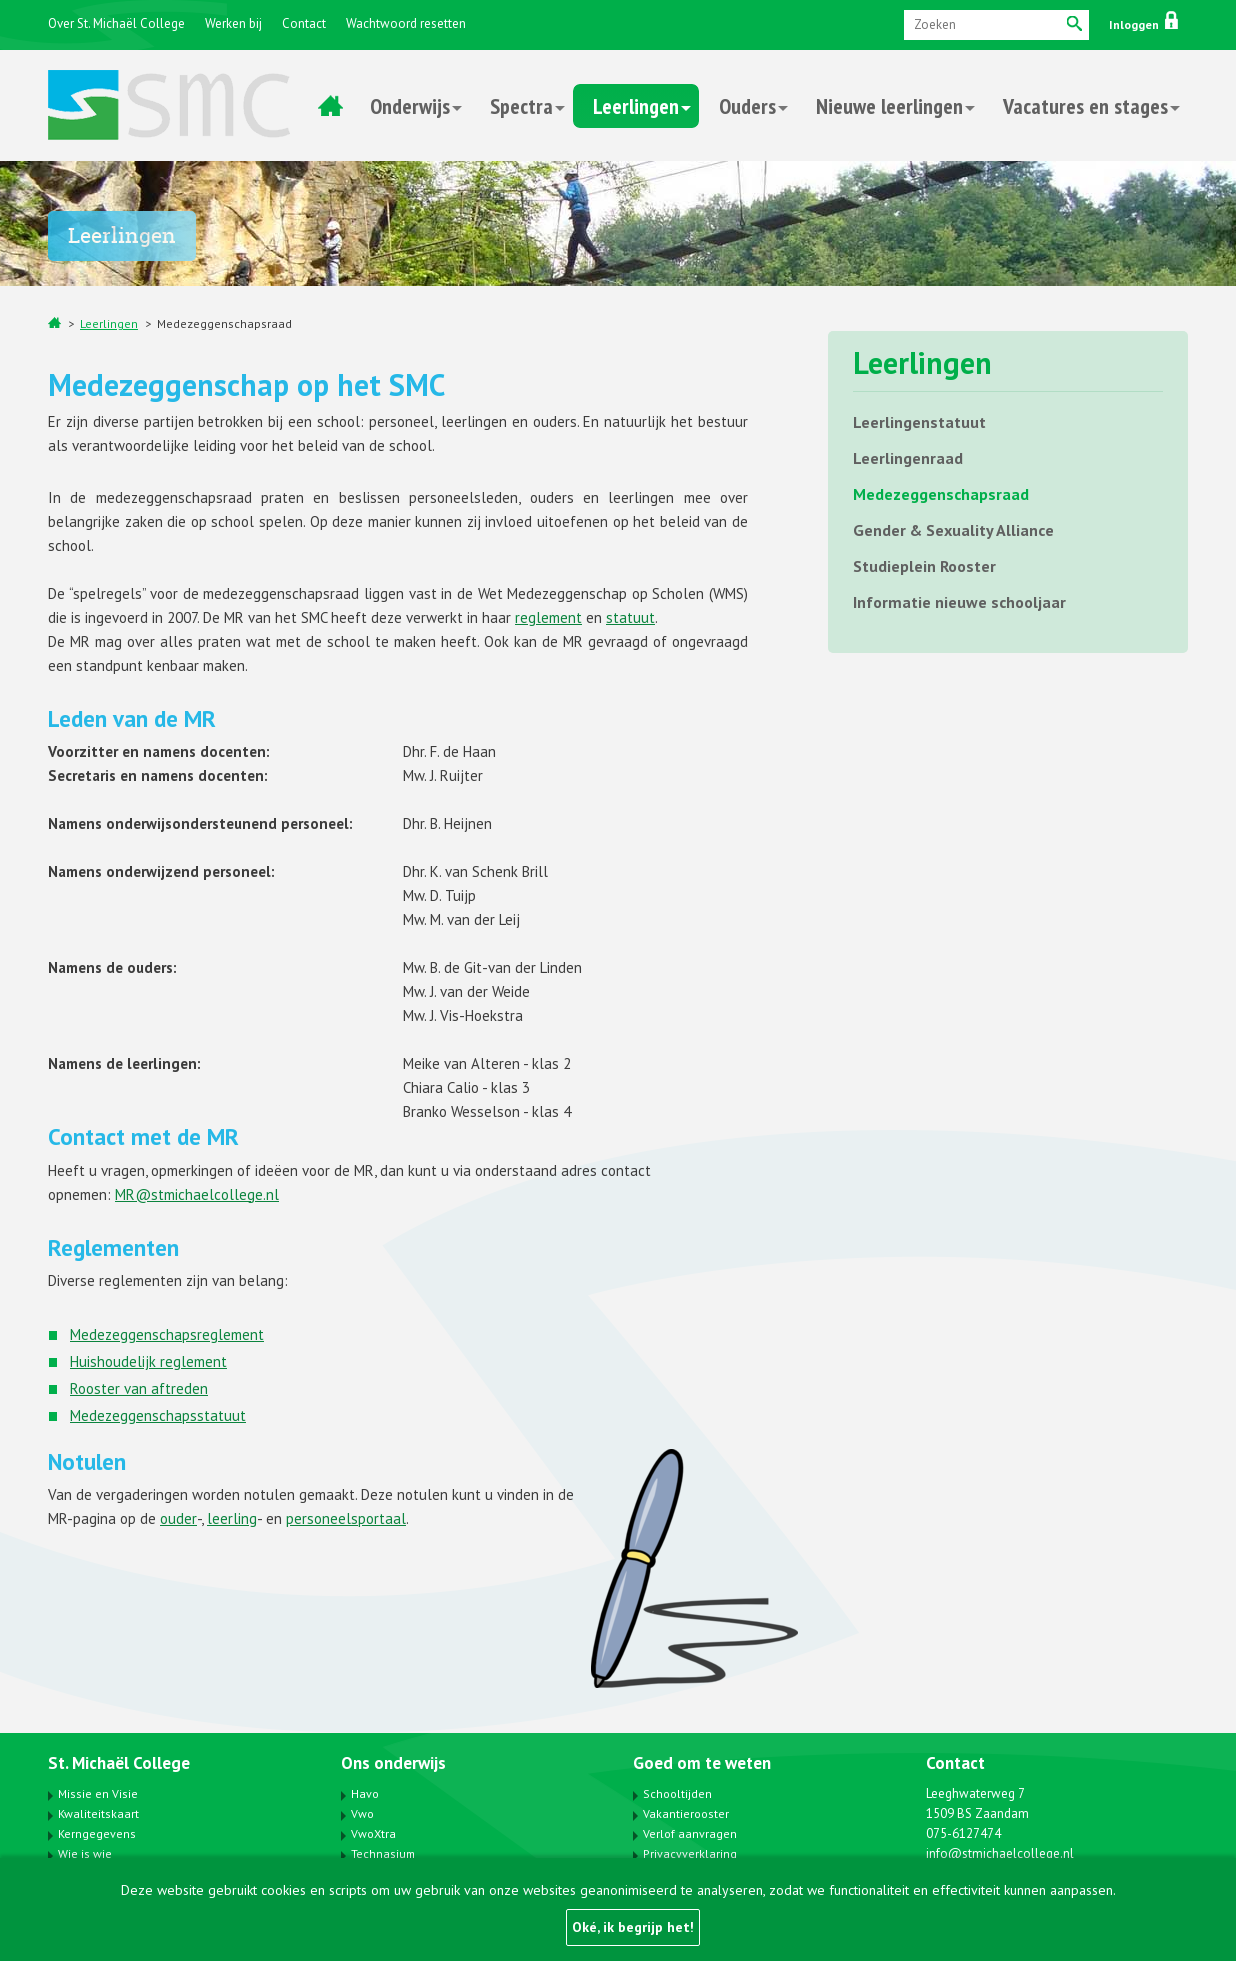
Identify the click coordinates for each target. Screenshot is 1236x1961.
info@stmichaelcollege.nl (1000, 1853)
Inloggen (1143, 24)
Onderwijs (410, 106)
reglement (548, 617)
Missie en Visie (98, 1793)
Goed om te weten (702, 1763)
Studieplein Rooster (924, 566)
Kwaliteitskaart (98, 1813)
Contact (304, 23)
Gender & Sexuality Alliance (953, 530)
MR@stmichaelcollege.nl (197, 1194)
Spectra (521, 106)
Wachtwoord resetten (406, 23)
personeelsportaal (346, 1518)
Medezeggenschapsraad (224, 323)
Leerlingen (636, 106)
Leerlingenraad (908, 458)
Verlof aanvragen (690, 1833)
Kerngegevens (97, 1833)
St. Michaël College (119, 1763)
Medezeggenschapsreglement (167, 1334)
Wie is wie (85, 1853)
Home (330, 106)
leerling (232, 1518)
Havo (365, 1793)
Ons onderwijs (393, 1763)
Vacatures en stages (1085, 106)
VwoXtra (373, 1833)
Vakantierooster (686, 1813)
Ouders (747, 106)
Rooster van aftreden (139, 1388)
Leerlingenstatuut (919, 422)
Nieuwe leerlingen (889, 106)
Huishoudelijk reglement (148, 1361)
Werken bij (233, 23)
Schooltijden (677, 1793)
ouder (178, 1518)
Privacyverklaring (690, 1853)
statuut (630, 617)
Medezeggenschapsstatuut (158, 1415)
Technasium (383, 1853)
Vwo (362, 1813)
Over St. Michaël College (116, 23)
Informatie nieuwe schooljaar (959, 602)
